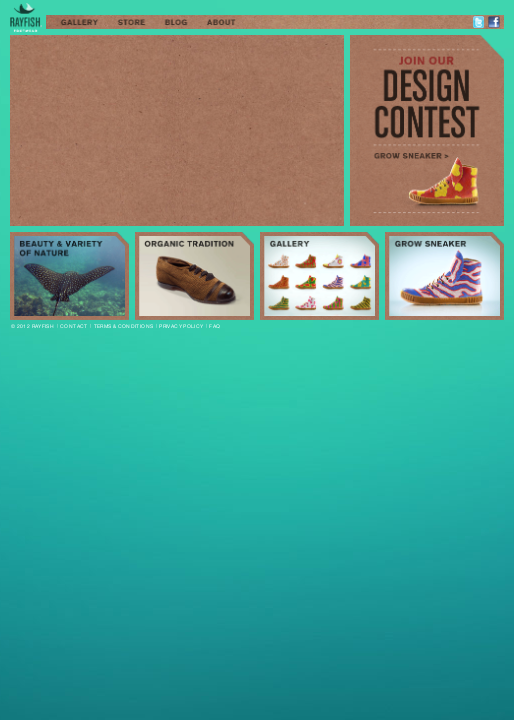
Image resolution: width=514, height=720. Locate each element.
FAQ (214, 326)
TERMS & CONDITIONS (124, 326)
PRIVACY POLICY (181, 326)
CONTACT (74, 326)
